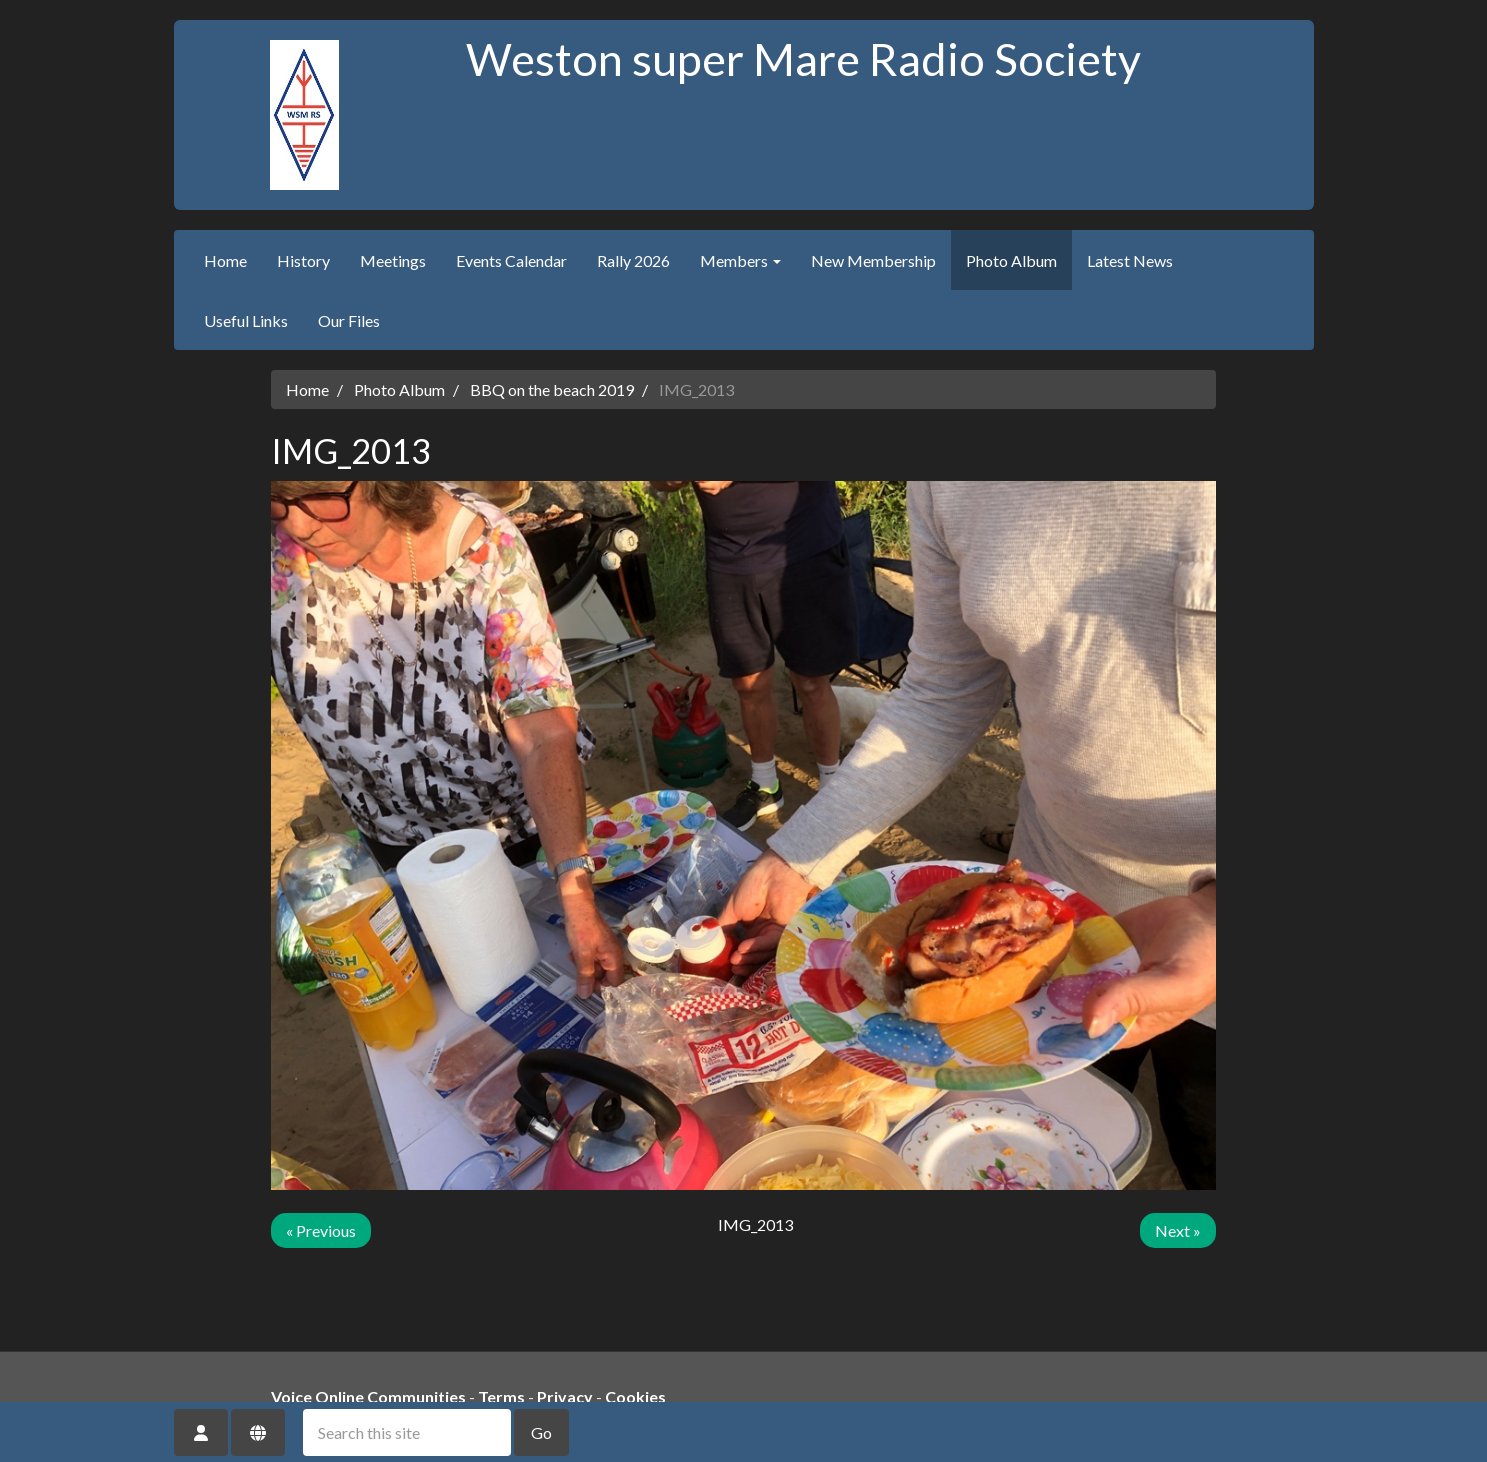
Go (541, 1432)
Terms (501, 1396)
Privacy (565, 1396)
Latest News (1130, 260)
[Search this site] (407, 1432)
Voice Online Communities (368, 1396)
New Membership (873, 260)
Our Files (349, 320)
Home (225, 260)
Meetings (393, 260)
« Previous (321, 1230)
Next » (1178, 1230)
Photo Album (1011, 260)
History (303, 260)
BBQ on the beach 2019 (552, 389)
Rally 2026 (633, 260)
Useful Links (246, 320)
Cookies (635, 1396)
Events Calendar (511, 260)
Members (740, 260)
